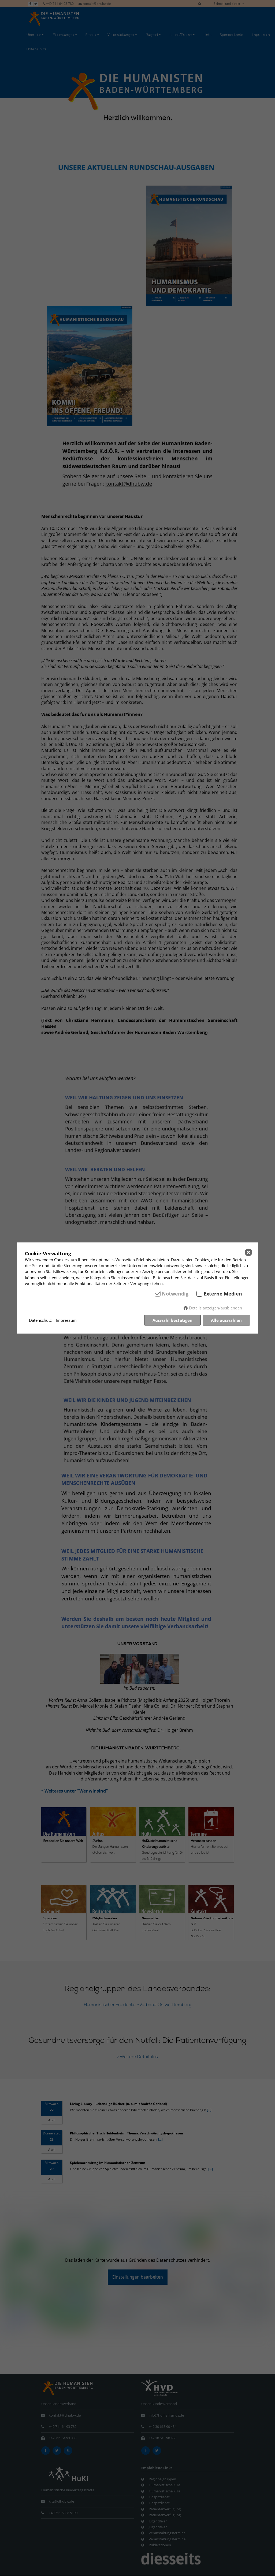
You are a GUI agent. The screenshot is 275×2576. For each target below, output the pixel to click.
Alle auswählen (226, 1320)
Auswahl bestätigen (172, 1320)
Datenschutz (40, 1320)
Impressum (66, 1320)
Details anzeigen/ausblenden (215, 1308)
